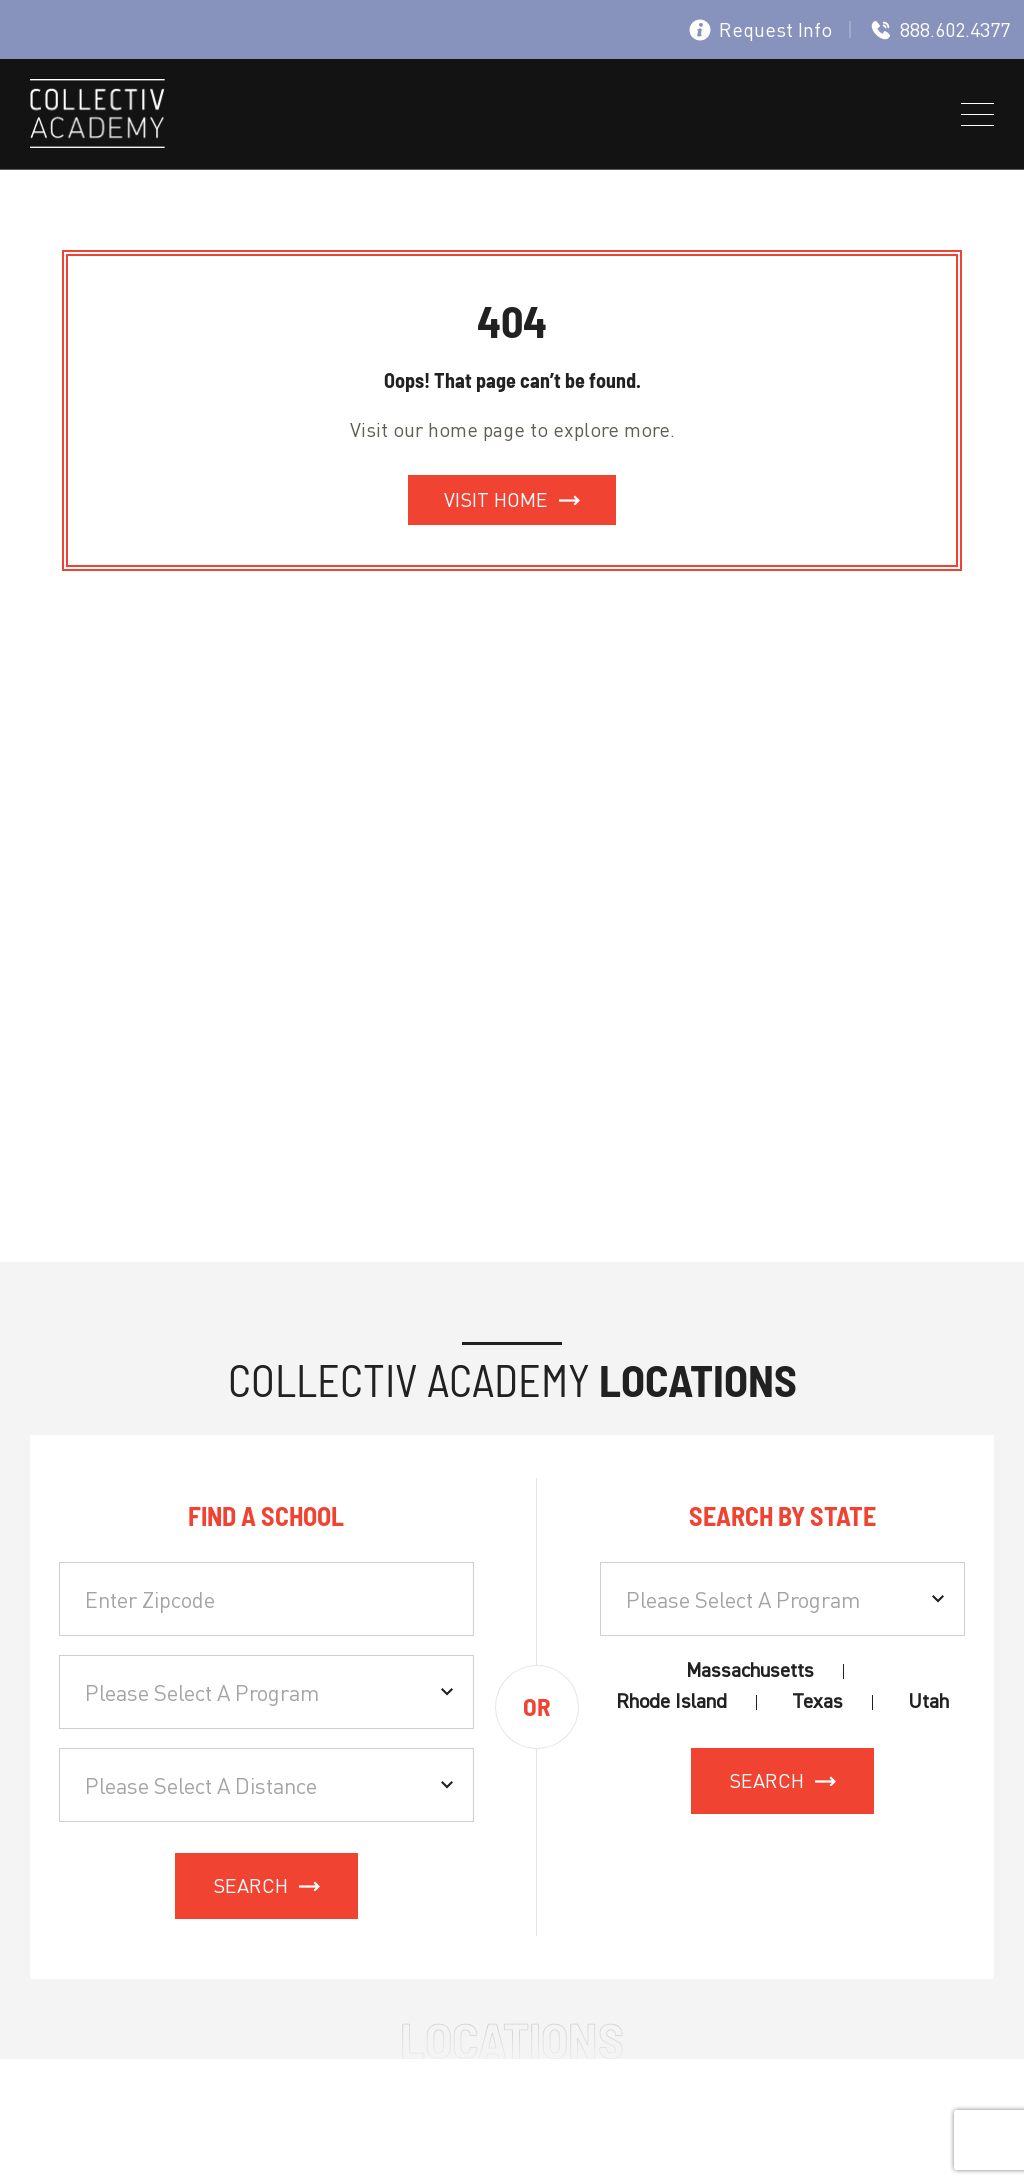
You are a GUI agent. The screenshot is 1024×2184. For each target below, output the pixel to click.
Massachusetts (750, 1670)
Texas (817, 1701)
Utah (928, 1701)
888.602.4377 (940, 29)
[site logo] (97, 117)
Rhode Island (671, 1701)
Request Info (760, 29)
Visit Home (496, 499)
